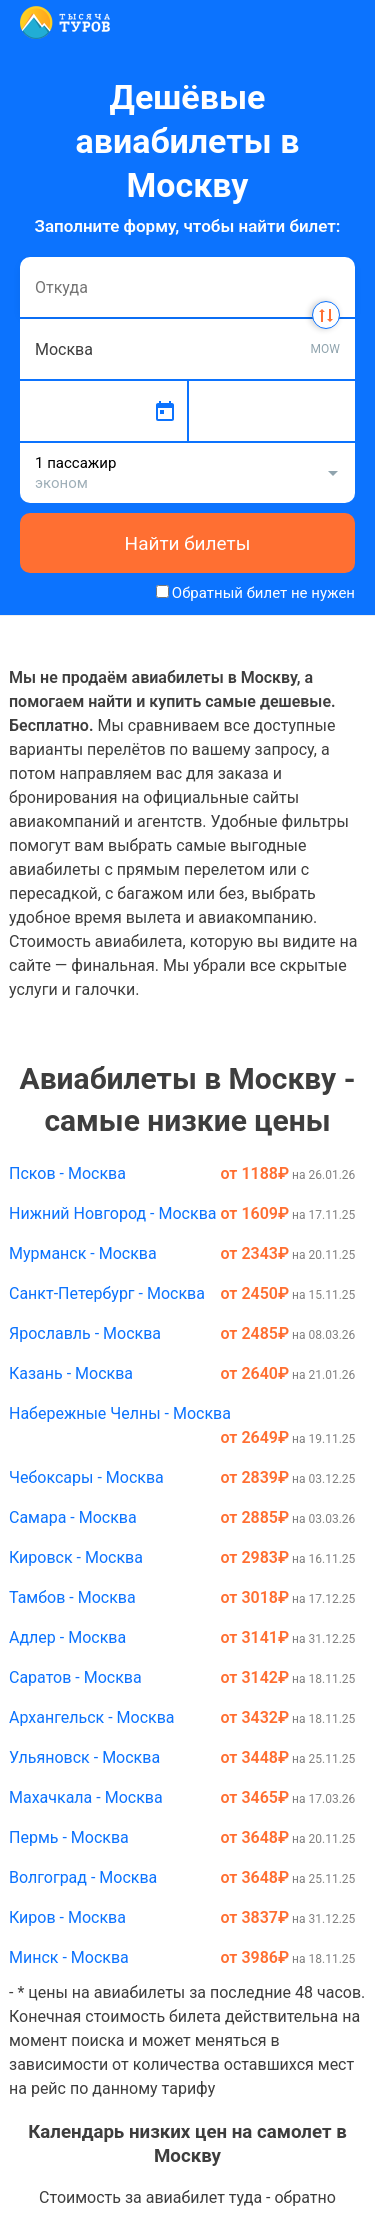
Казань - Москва (71, 1373)
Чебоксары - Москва (86, 1477)
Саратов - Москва (75, 1677)
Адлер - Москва (67, 1637)
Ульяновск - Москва (84, 1757)
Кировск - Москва (76, 1557)
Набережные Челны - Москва (120, 1413)
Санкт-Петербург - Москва (107, 1293)
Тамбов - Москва (72, 1597)
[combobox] (187, 287)
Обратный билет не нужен (263, 593)
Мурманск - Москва (83, 1253)
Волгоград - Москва (83, 1877)
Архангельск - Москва (92, 1717)
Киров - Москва (67, 1917)
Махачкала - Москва (86, 1797)
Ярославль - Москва (85, 1333)
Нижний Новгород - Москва (112, 1213)
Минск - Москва (69, 1957)
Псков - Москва (67, 1173)
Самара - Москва (73, 1517)
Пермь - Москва (69, 1837)
